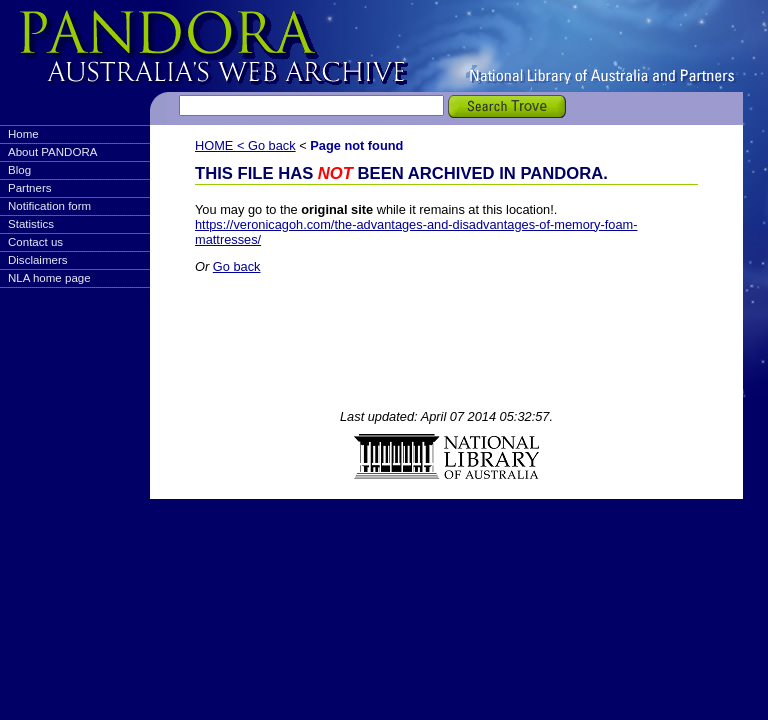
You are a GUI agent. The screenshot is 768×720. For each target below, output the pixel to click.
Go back (272, 145)
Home (23, 134)
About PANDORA (52, 152)
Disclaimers (38, 260)
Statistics (31, 224)
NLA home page (49, 278)
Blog (19, 170)
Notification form (49, 206)
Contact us (35, 242)
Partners (30, 188)
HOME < (221, 145)
